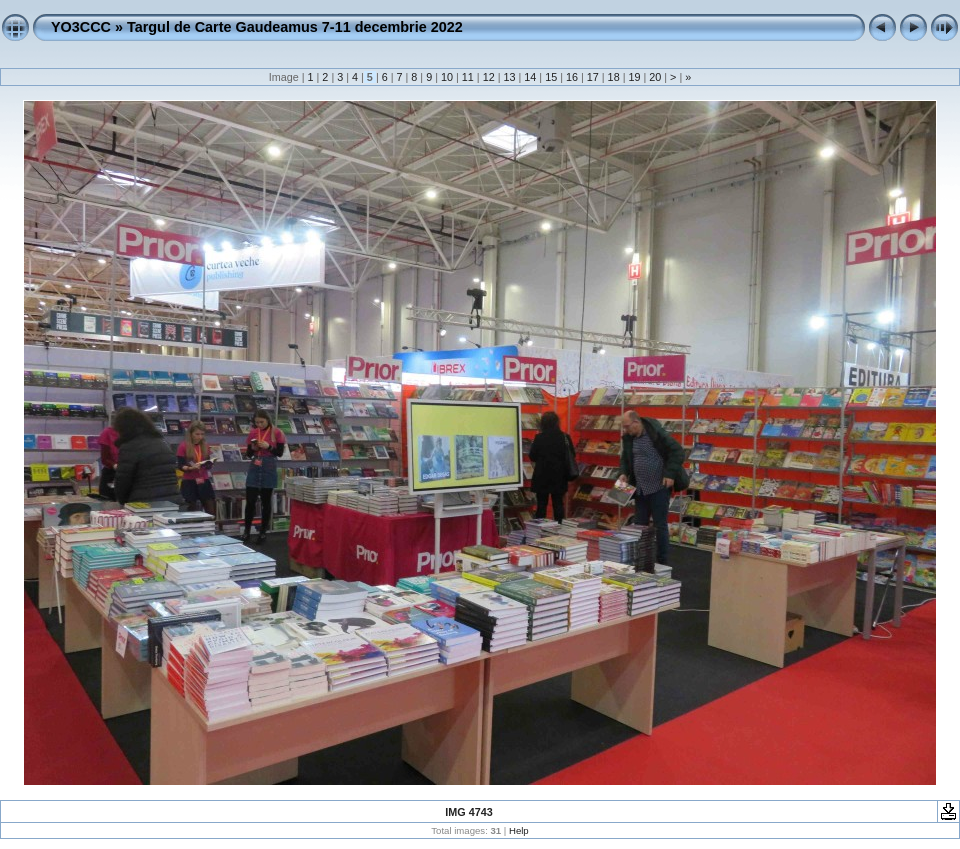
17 (593, 77)
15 (551, 77)
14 (530, 77)
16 (572, 77)
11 (468, 77)
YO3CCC (81, 27)
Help (519, 830)
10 (447, 77)
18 (614, 77)
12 (489, 77)
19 (634, 77)
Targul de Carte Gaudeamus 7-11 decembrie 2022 (295, 27)
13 (509, 77)
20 (655, 77)
